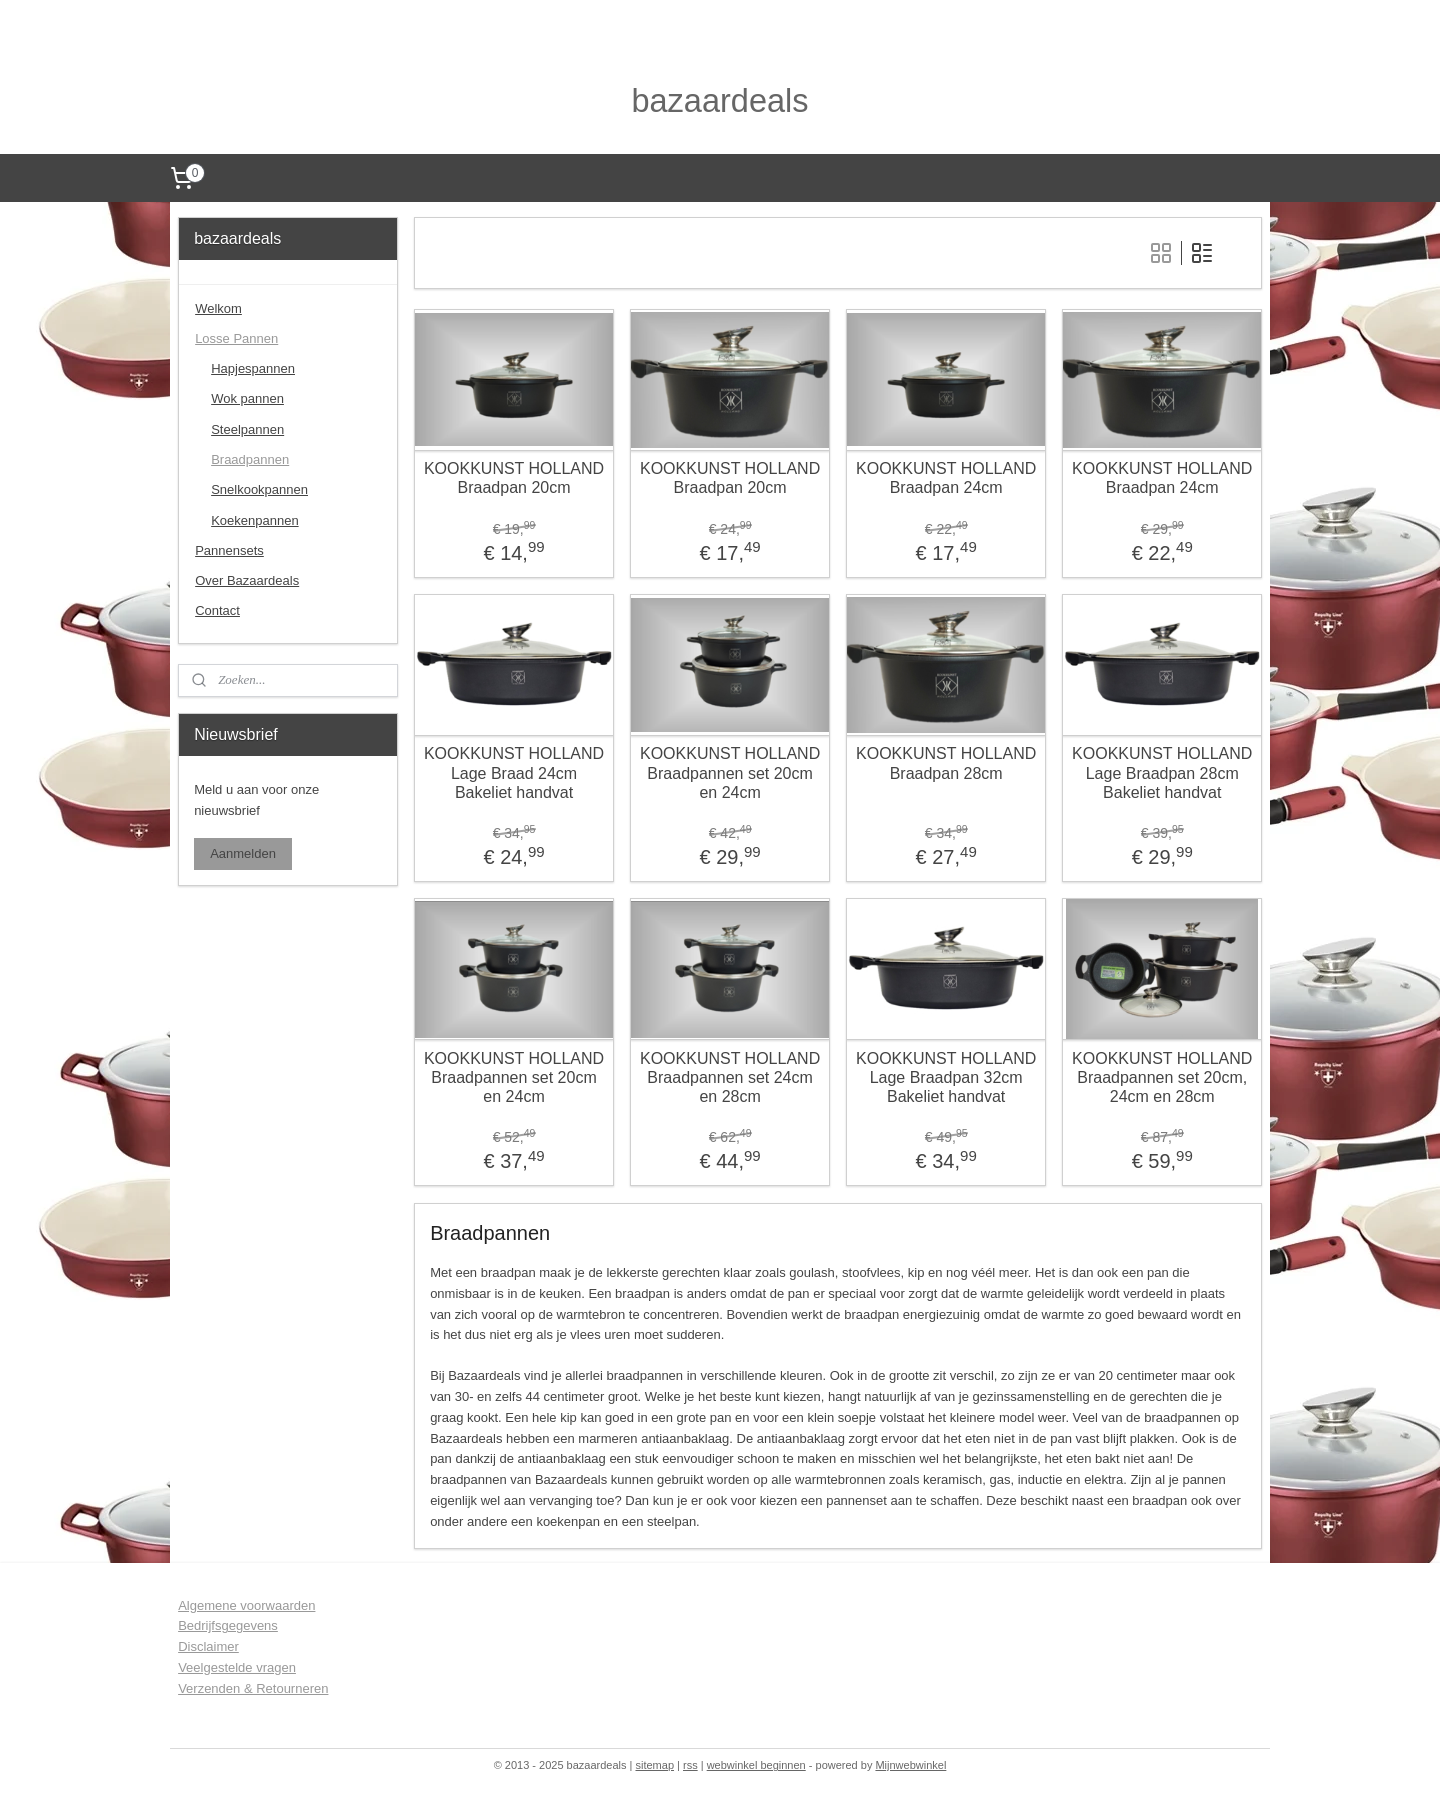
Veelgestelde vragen (237, 1667)
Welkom (218, 308)
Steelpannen (247, 429)
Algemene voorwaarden (246, 1605)
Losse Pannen (236, 338)
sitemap (654, 1765)
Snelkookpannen (259, 489)
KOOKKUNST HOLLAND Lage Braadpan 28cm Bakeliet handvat (1162, 772)
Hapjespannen (253, 368)
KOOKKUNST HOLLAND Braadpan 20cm (514, 478)
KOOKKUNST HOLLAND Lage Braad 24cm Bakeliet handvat (514, 772)
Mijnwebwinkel (910, 1765)
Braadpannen (250, 459)
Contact (217, 610)
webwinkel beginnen (756, 1765)
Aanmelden (243, 853)
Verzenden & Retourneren (253, 1688)
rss (690, 1765)
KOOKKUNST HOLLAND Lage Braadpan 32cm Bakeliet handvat (946, 1076)
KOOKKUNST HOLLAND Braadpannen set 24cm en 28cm (730, 1076)
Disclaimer (208, 1646)
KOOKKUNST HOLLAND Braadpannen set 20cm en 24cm (730, 772)
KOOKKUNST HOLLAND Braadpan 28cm (946, 763)
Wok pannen (247, 398)
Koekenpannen (254, 520)
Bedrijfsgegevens (228, 1625)
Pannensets (229, 550)
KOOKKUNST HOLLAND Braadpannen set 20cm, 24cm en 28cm (1162, 1076)
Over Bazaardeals (247, 580)
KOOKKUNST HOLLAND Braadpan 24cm (946, 478)
